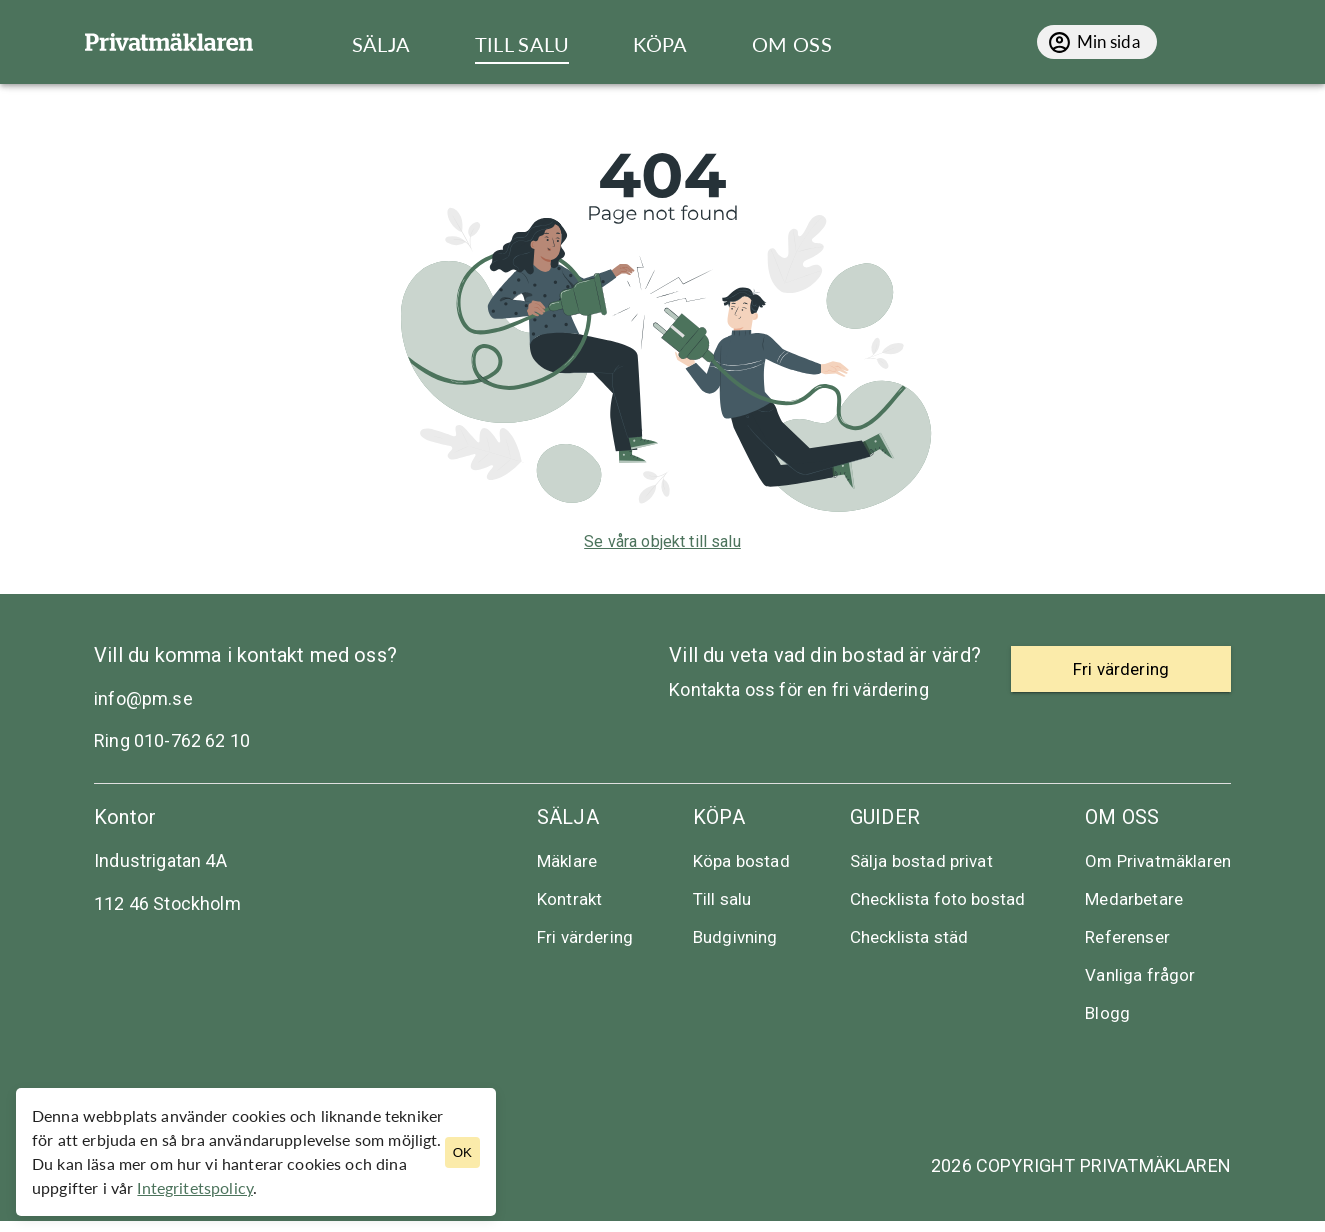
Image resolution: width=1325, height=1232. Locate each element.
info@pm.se (143, 698)
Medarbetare (1134, 899)
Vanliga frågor (1140, 975)
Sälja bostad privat (921, 861)
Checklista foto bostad (938, 899)
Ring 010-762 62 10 (172, 740)
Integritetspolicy (195, 1187)
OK (462, 1152)
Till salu (722, 899)
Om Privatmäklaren (1158, 861)
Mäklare (567, 861)
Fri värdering (585, 937)
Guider (885, 817)
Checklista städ (909, 937)
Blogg (1107, 1013)
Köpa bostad (741, 861)
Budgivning (735, 937)
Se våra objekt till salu (662, 541)
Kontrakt (569, 899)
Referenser (1127, 937)
